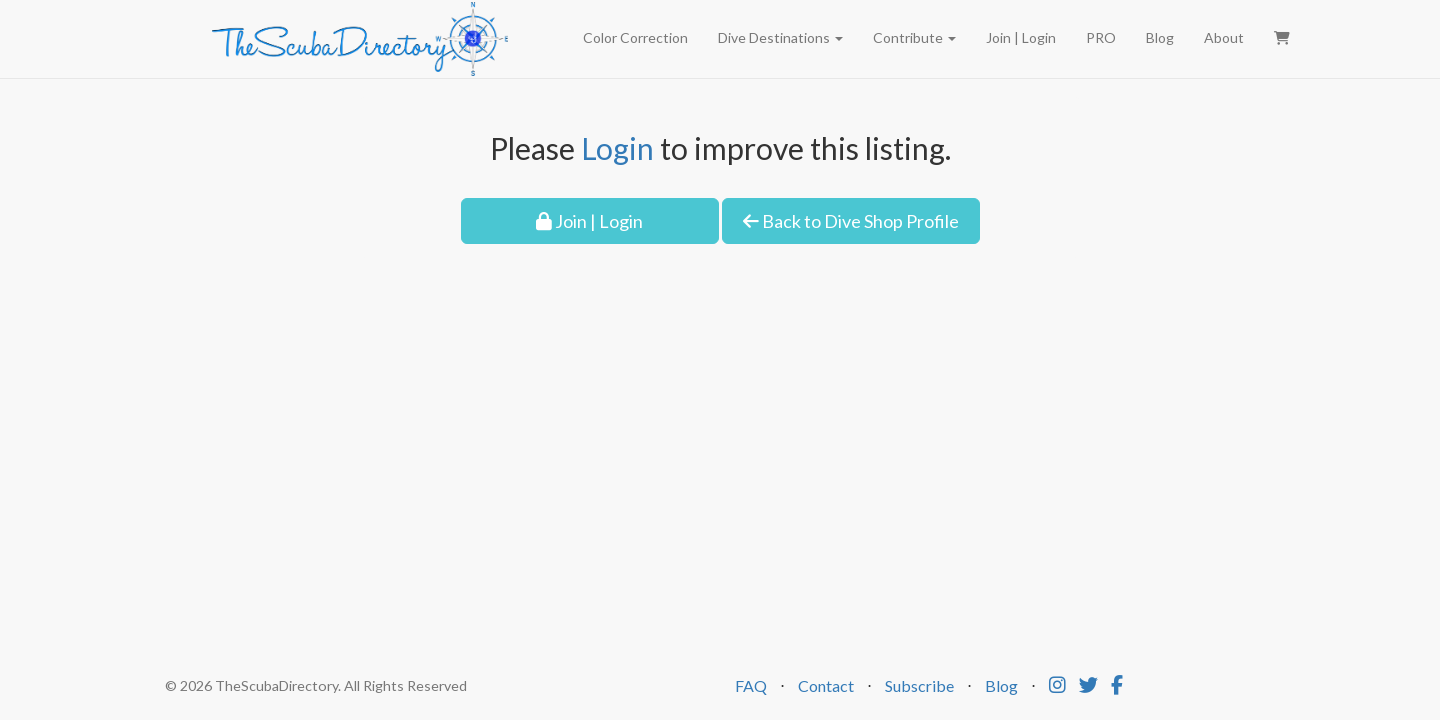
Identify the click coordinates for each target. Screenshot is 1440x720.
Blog (1160, 37)
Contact (826, 685)
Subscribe (919, 685)
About (1224, 37)
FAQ (751, 685)
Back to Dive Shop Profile (851, 221)
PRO (1101, 37)
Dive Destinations (780, 37)
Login (617, 148)
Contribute (914, 37)
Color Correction (635, 37)
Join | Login (1021, 37)
